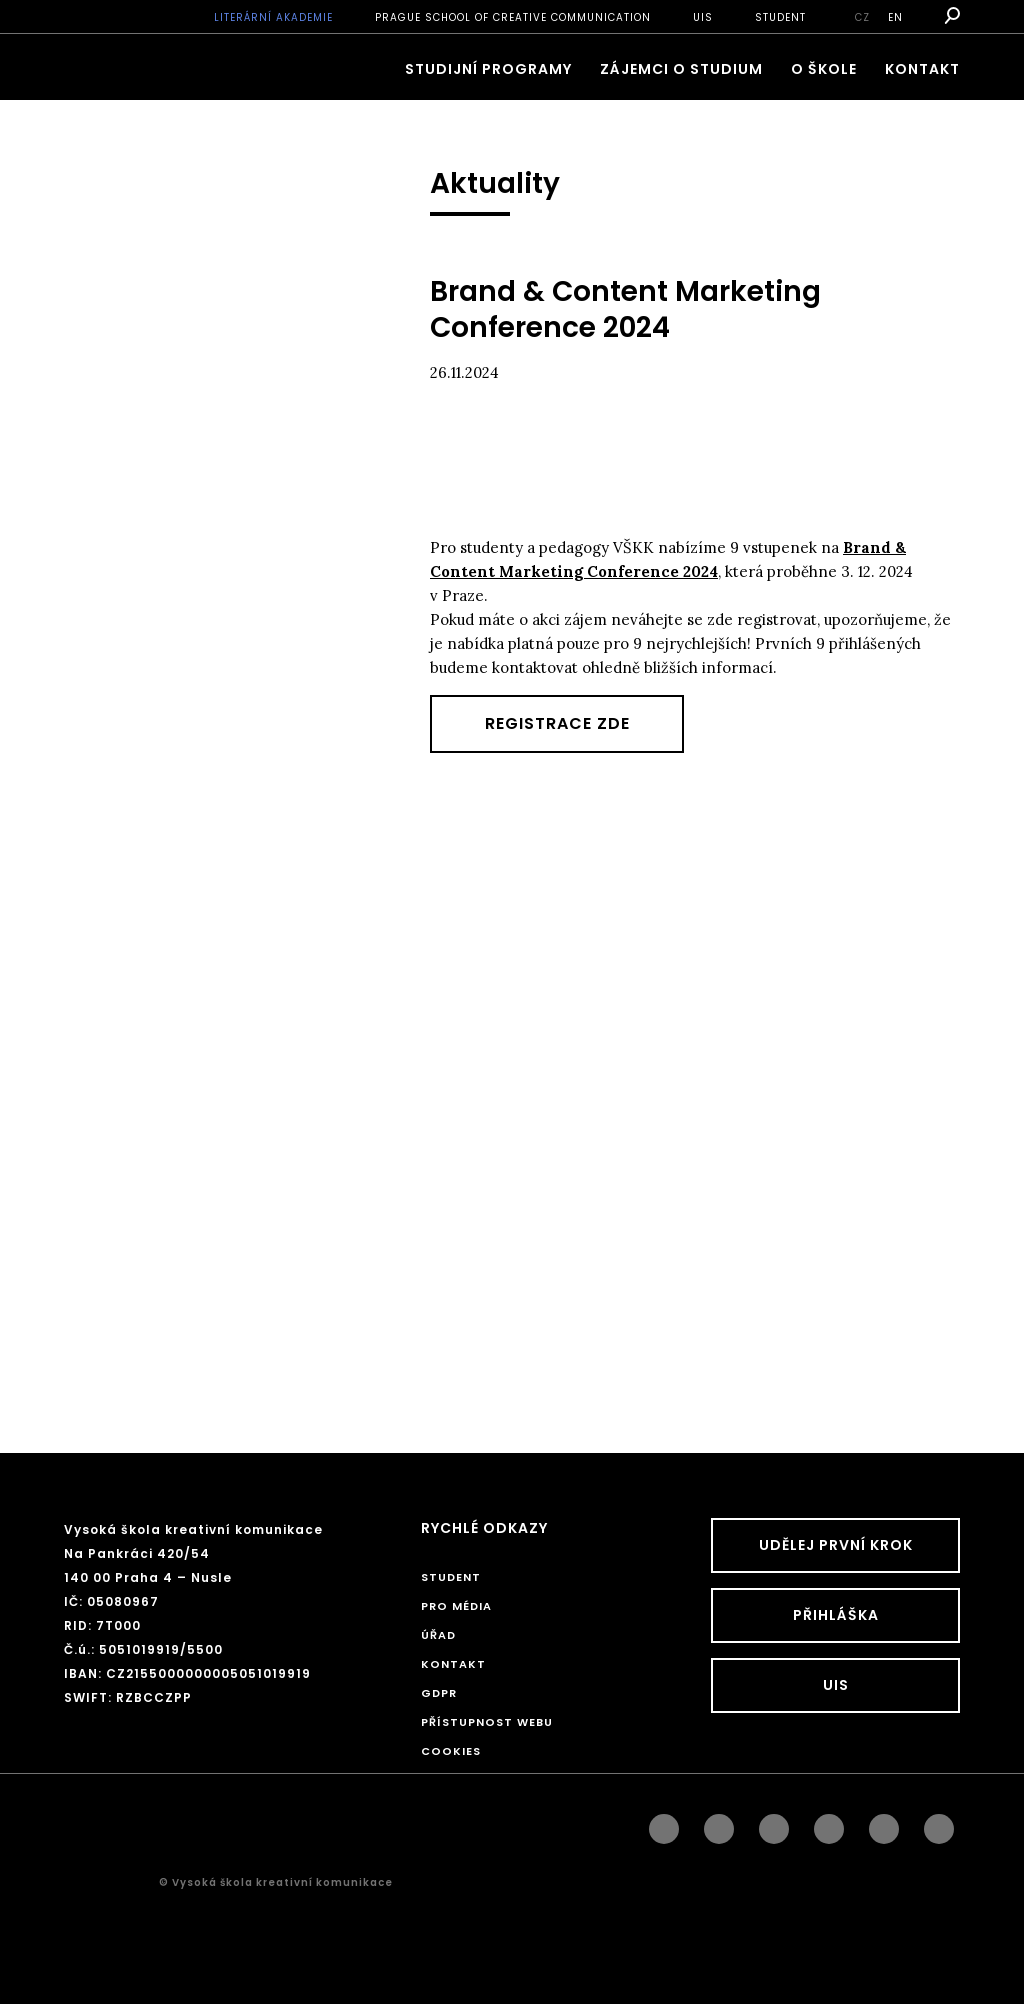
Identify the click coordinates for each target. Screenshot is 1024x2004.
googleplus (829, 1824)
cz (862, 17)
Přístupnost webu (487, 1722)
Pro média (456, 1606)
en (895, 17)
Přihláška (836, 1615)
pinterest (884, 1824)
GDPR (439, 1693)
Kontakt (922, 69)
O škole (824, 69)
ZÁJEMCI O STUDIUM (681, 69)
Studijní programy (488, 69)
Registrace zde (557, 723)
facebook (664, 1824)
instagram (719, 1824)
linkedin (774, 1824)
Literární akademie (273, 17)
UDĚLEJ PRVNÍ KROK (836, 1545)
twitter (939, 1824)
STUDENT (780, 17)
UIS (703, 17)
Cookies (451, 1751)
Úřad (438, 1635)
